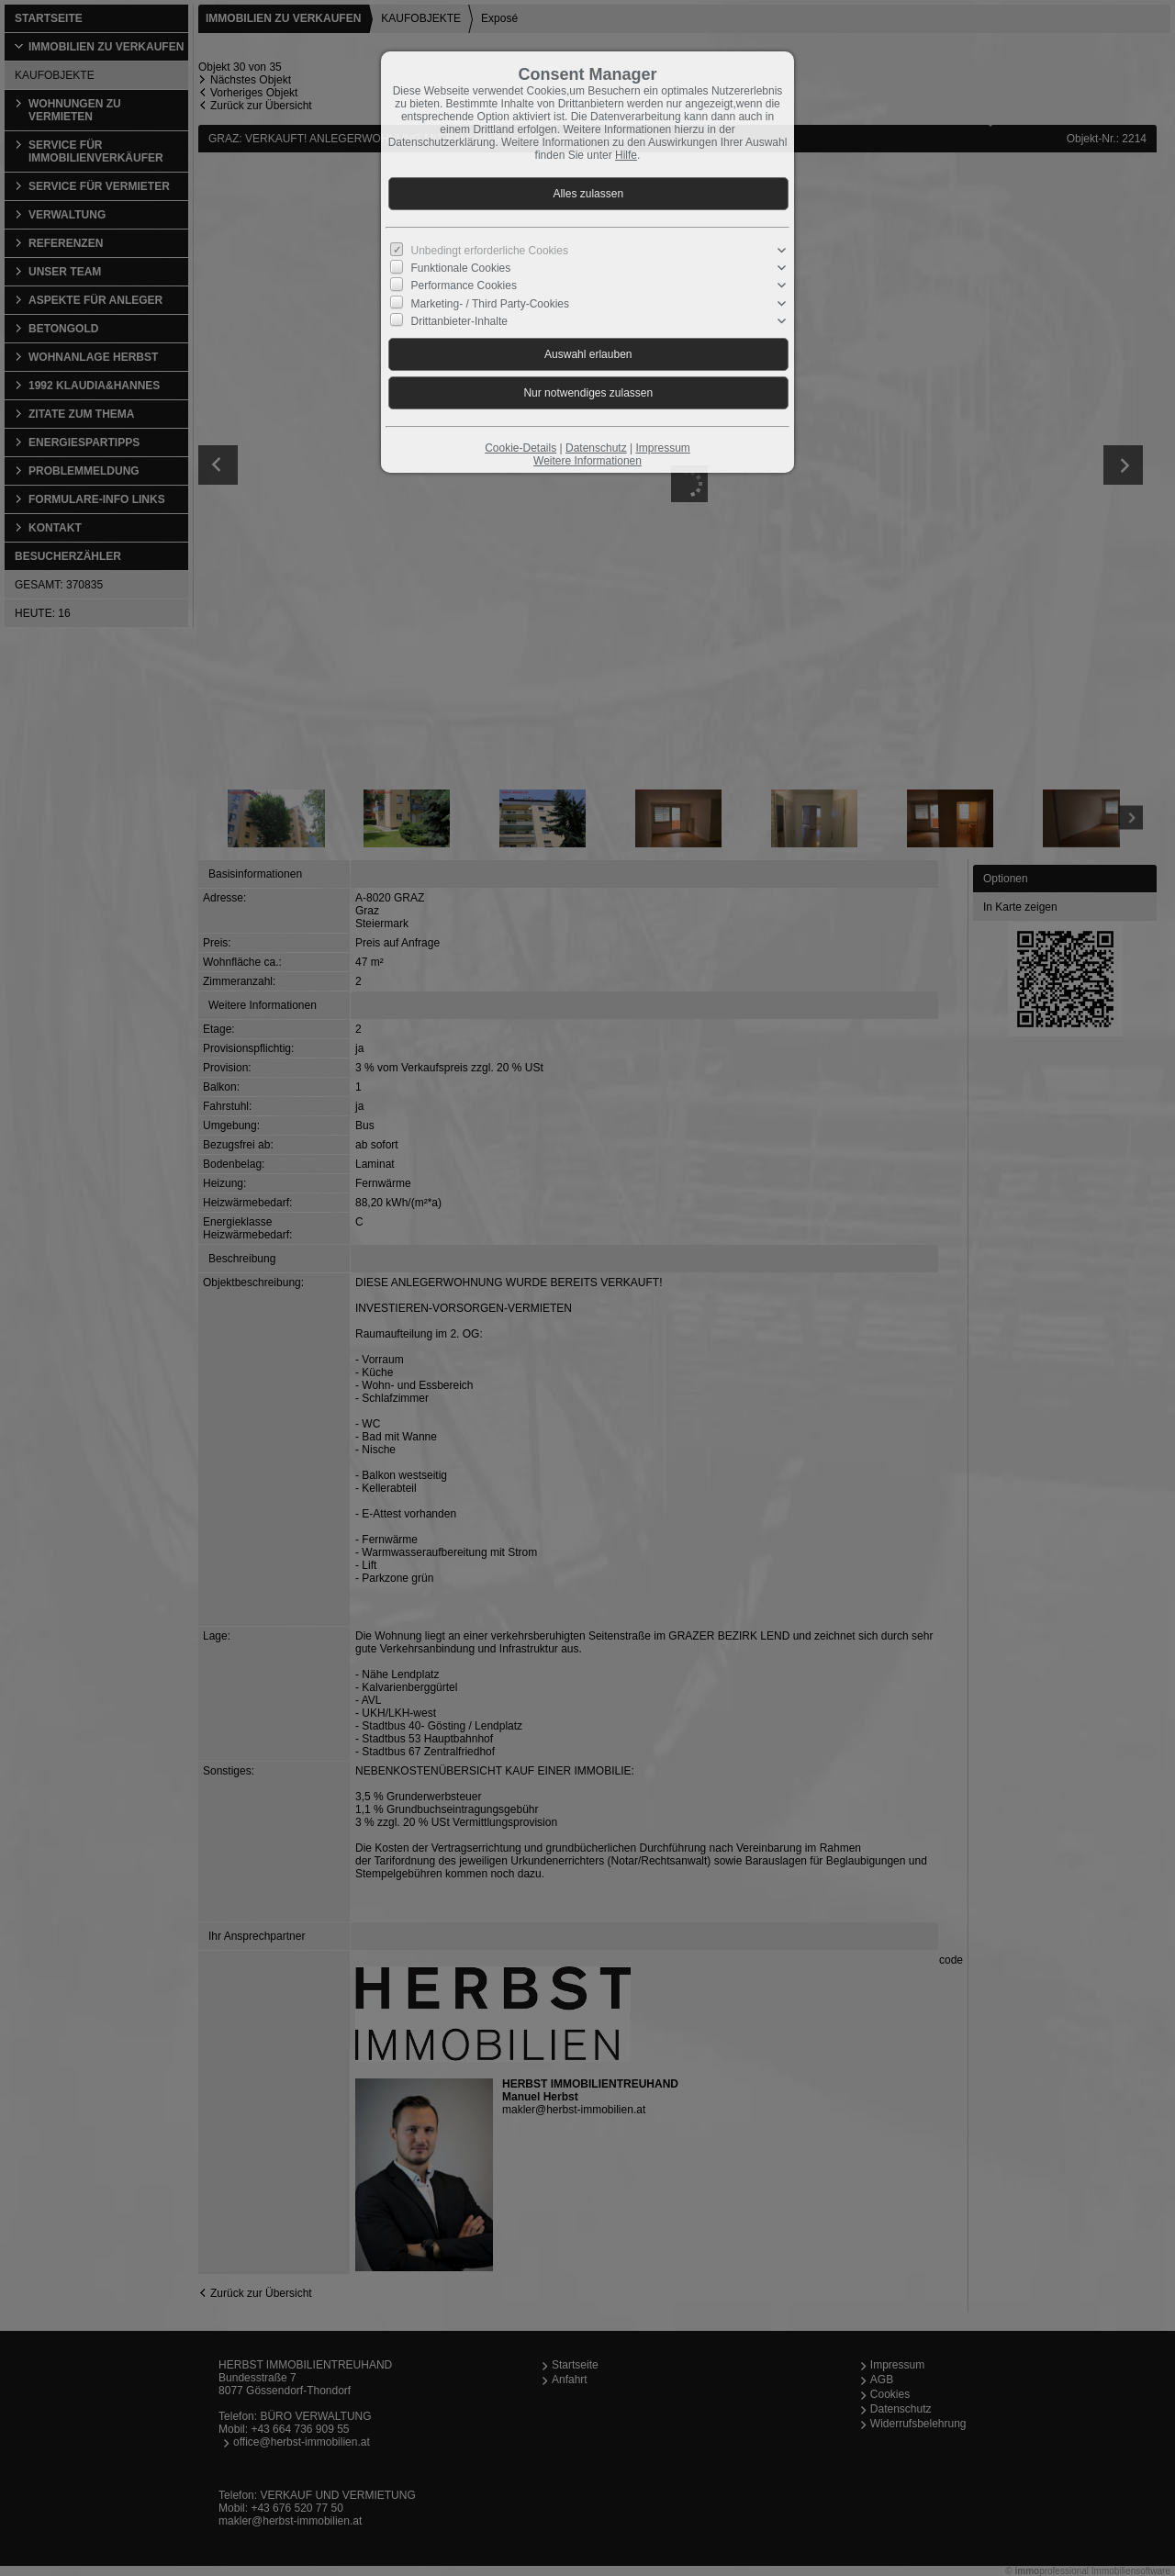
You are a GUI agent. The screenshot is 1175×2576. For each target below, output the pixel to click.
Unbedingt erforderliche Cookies (489, 250)
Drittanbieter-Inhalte (459, 321)
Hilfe (626, 155)
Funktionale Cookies (461, 268)
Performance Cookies (464, 285)
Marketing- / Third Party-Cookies (490, 303)
